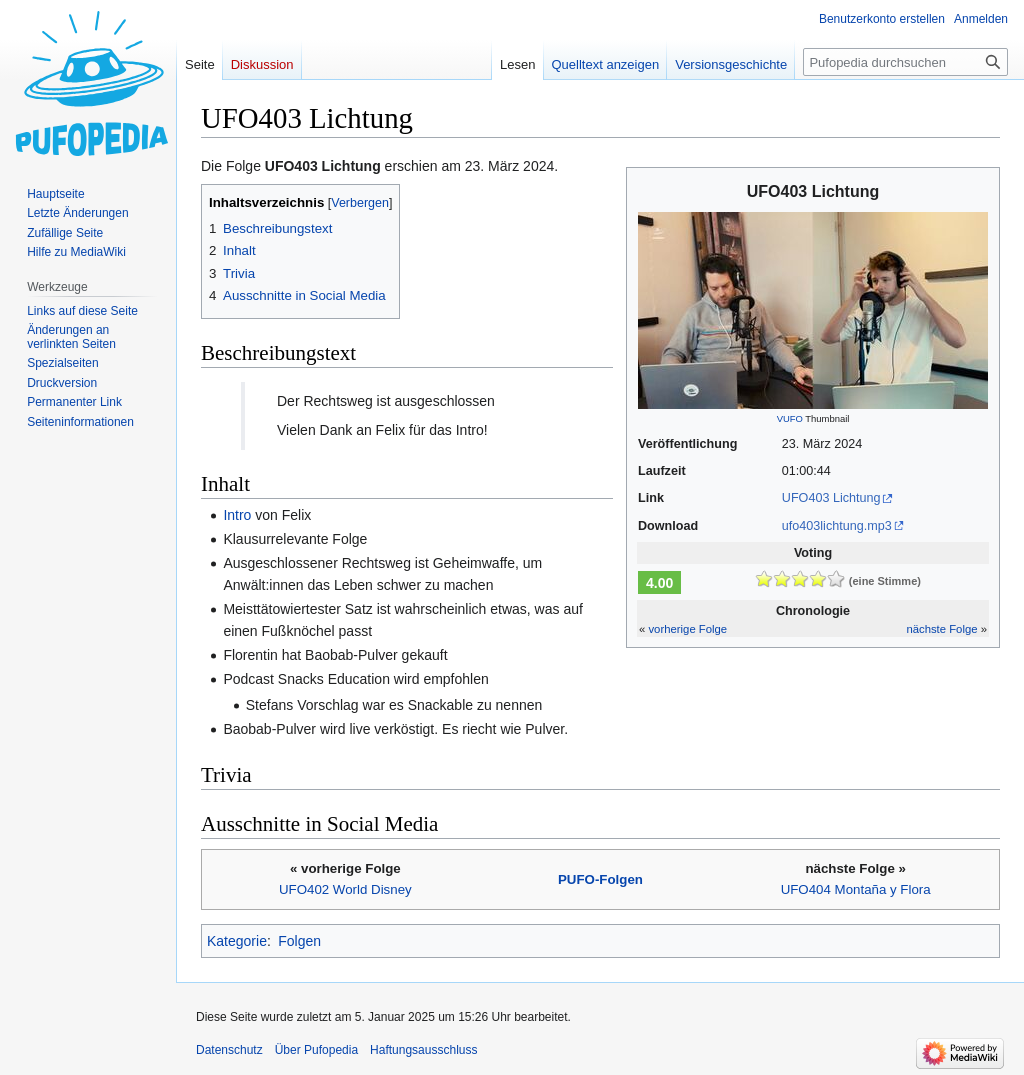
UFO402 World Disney (345, 889)
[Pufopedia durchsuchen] (905, 62)
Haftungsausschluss (423, 1050)
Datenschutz (229, 1050)
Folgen (299, 941)
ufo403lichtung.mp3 (837, 526)
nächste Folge (941, 629)
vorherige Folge (687, 629)
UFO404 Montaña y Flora (856, 889)
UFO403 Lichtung (831, 498)
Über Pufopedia (316, 1050)
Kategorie (237, 941)
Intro (237, 515)
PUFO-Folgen (600, 879)
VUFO (790, 418)
